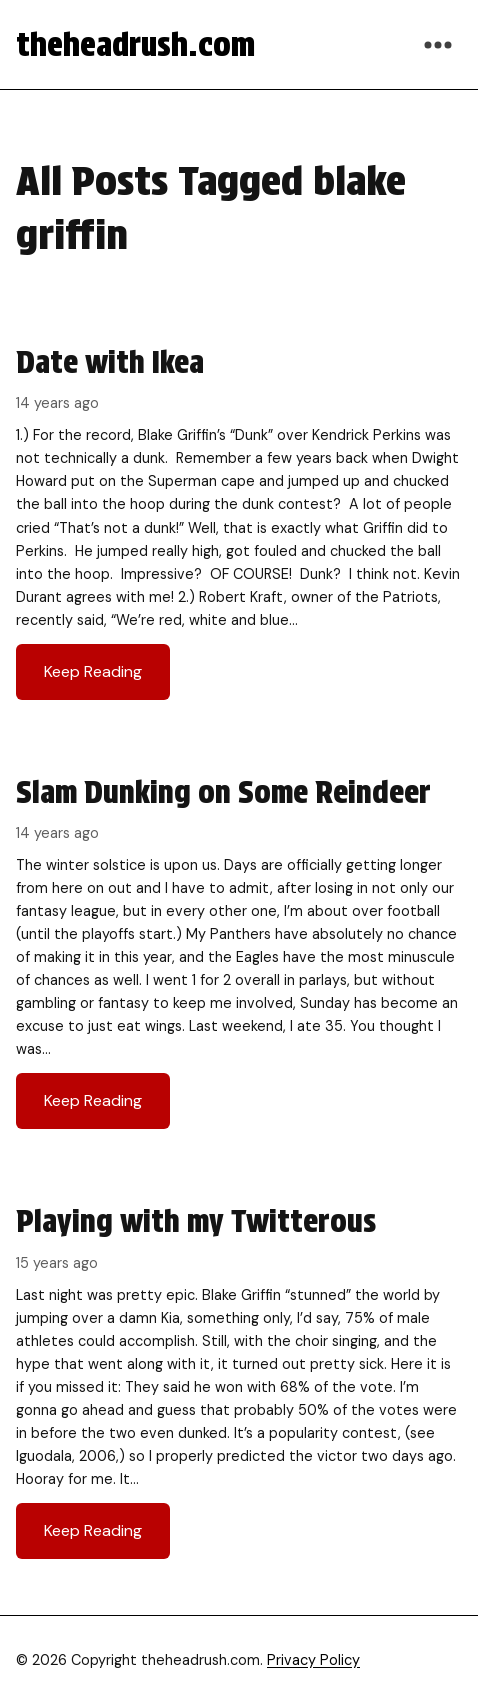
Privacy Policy (313, 1660)
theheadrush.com (135, 44)
